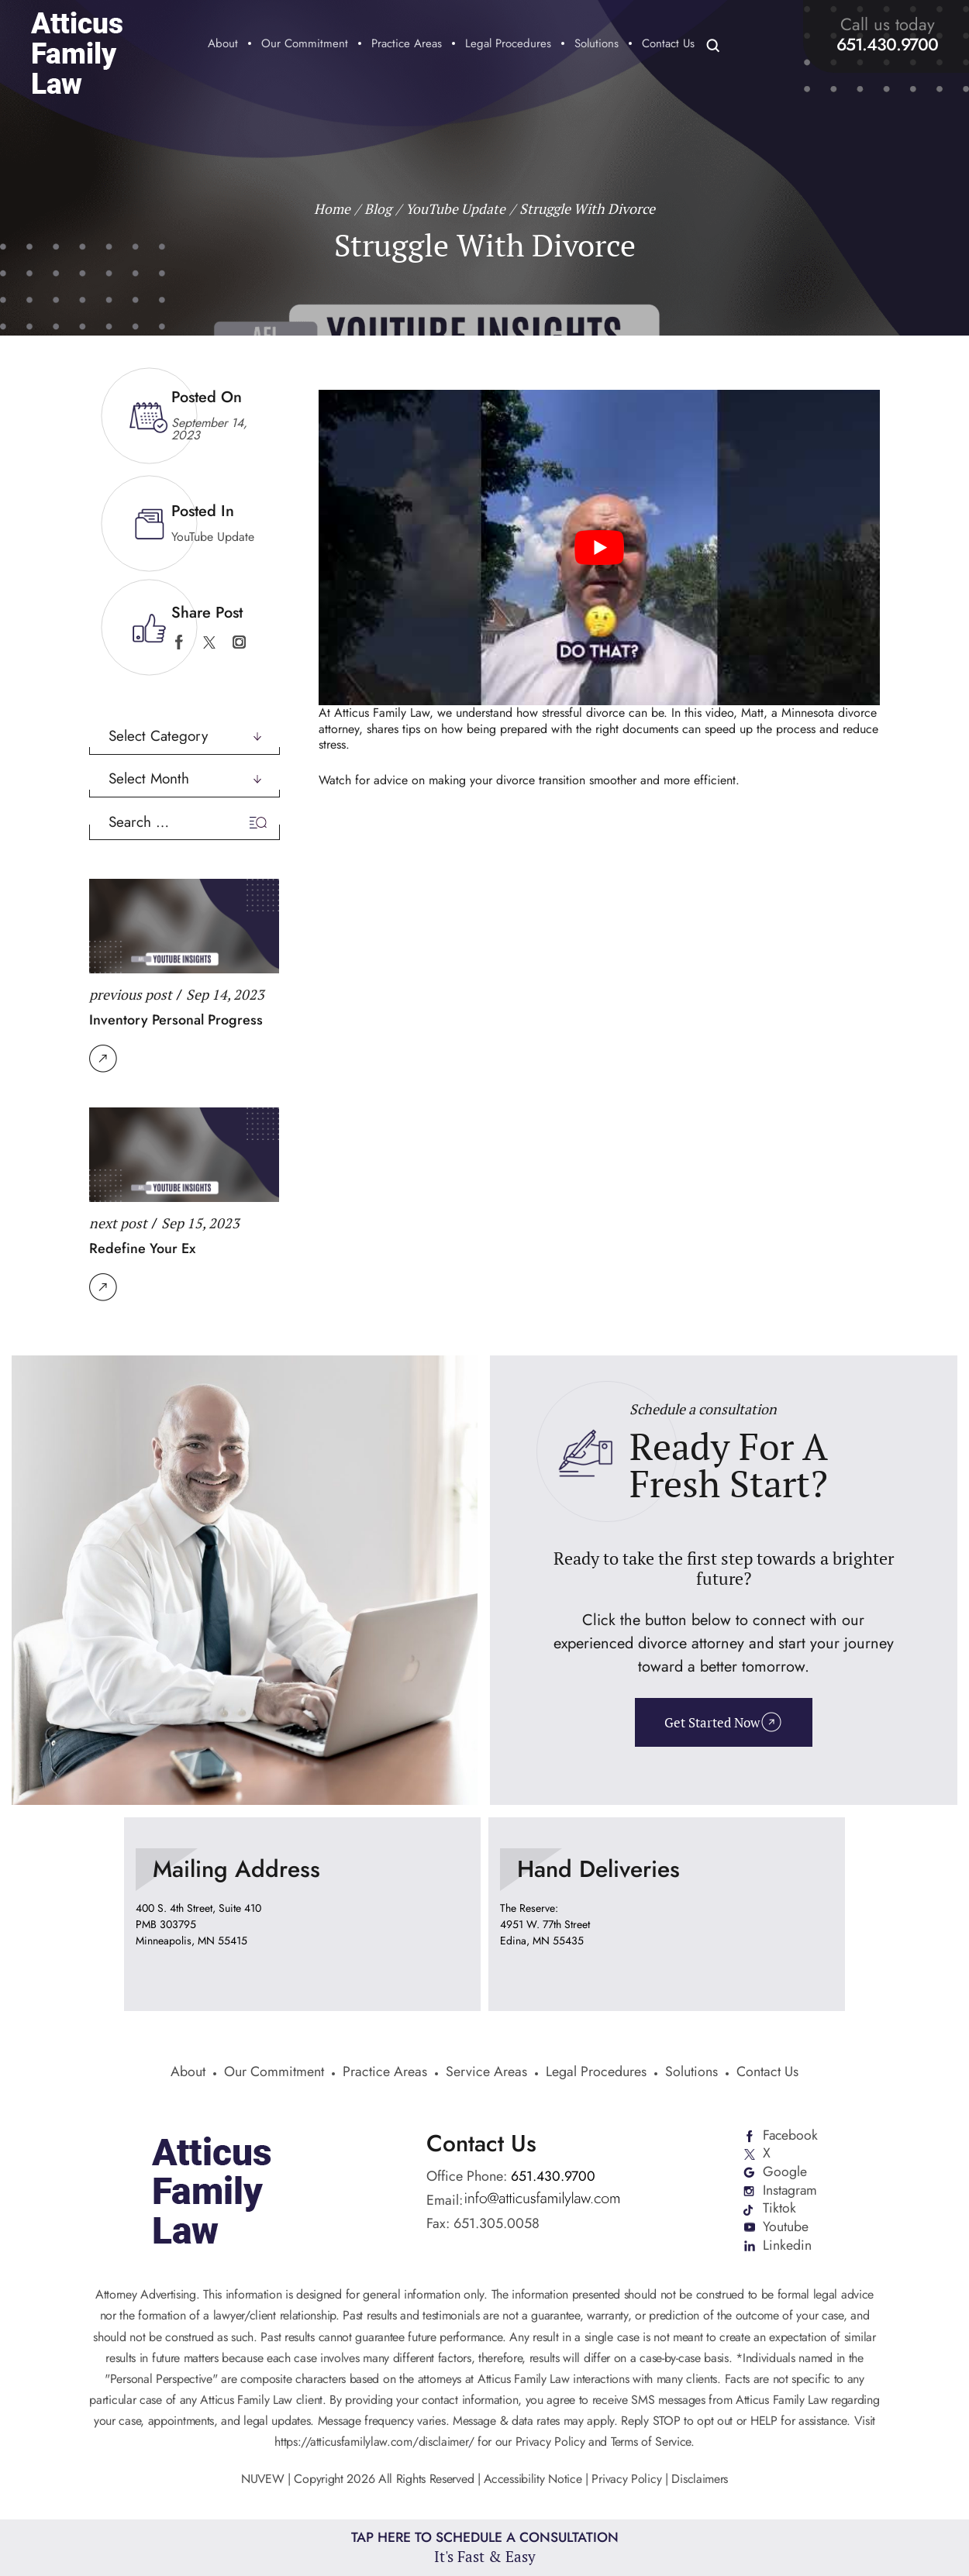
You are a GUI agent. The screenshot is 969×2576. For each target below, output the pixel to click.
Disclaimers (700, 2480)
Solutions (596, 45)
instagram (239, 642)
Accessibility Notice (535, 2480)
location (302, 1913)
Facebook (790, 2135)
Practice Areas (406, 45)
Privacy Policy (627, 2480)
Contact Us (668, 45)
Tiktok (778, 2209)
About (223, 45)
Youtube (785, 2228)
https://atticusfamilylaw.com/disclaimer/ (374, 2444)
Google (784, 2172)
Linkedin (786, 2247)
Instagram (790, 2191)
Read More (103, 1058)
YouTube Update (212, 536)
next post (118, 1223)
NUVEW (262, 2480)
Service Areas (486, 2073)
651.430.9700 (887, 44)
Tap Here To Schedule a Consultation (485, 2547)
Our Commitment (304, 45)
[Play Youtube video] (599, 546)
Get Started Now (712, 1722)
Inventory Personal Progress (176, 1020)
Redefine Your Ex (142, 1248)
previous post (130, 993)
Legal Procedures (508, 45)
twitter (209, 642)
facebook (178, 642)
